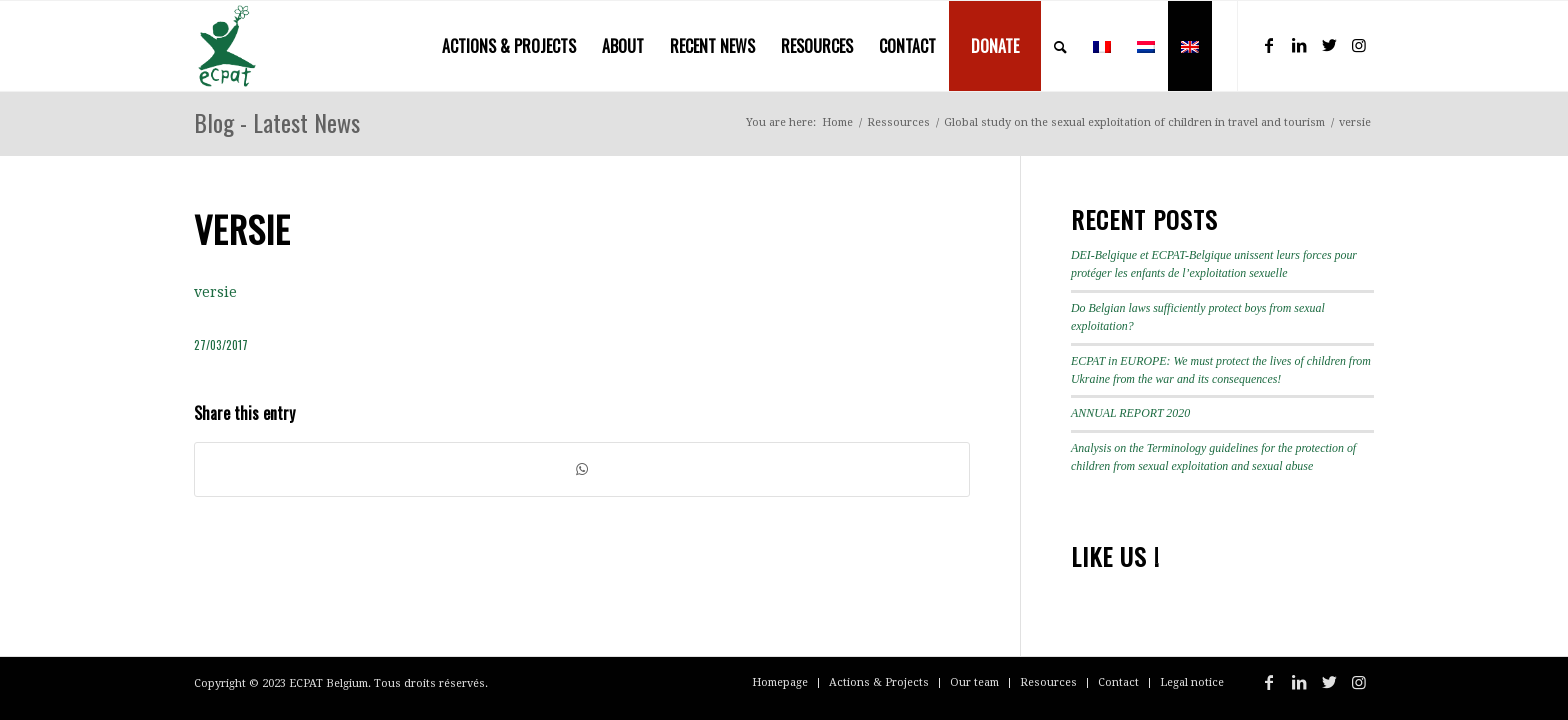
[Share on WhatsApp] (582, 469)
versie (215, 292)
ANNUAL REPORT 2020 (1130, 413)
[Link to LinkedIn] (1299, 45)
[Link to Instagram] (1359, 45)
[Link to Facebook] (1269, 45)
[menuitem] (509, 46)
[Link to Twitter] (1329, 45)
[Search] (1060, 46)
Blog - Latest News (277, 122)
